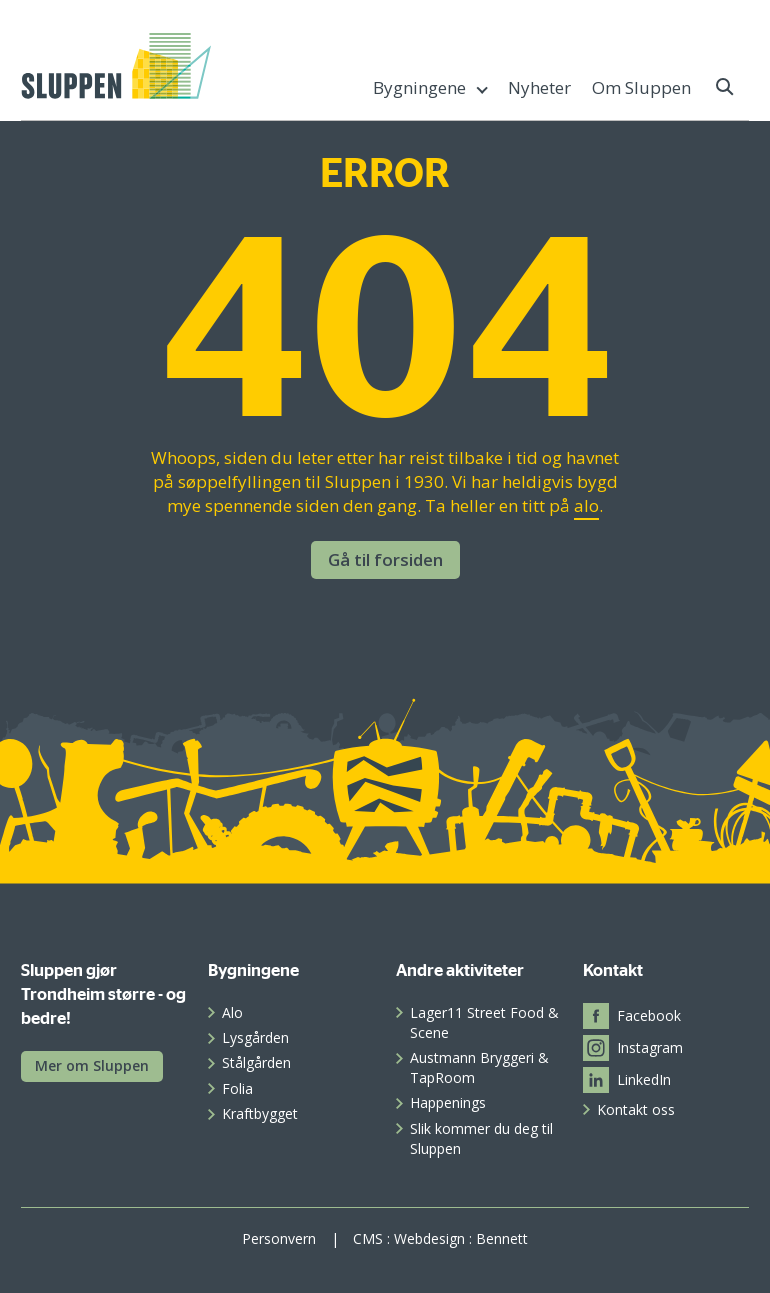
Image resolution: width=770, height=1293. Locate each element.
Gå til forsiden (385, 559)
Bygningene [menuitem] (419, 87)
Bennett (502, 1238)
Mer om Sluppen (92, 1065)
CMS (368, 1238)
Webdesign (429, 1238)
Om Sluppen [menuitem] (641, 87)
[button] (725, 87)
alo (586, 505)
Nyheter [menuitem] (539, 87)
